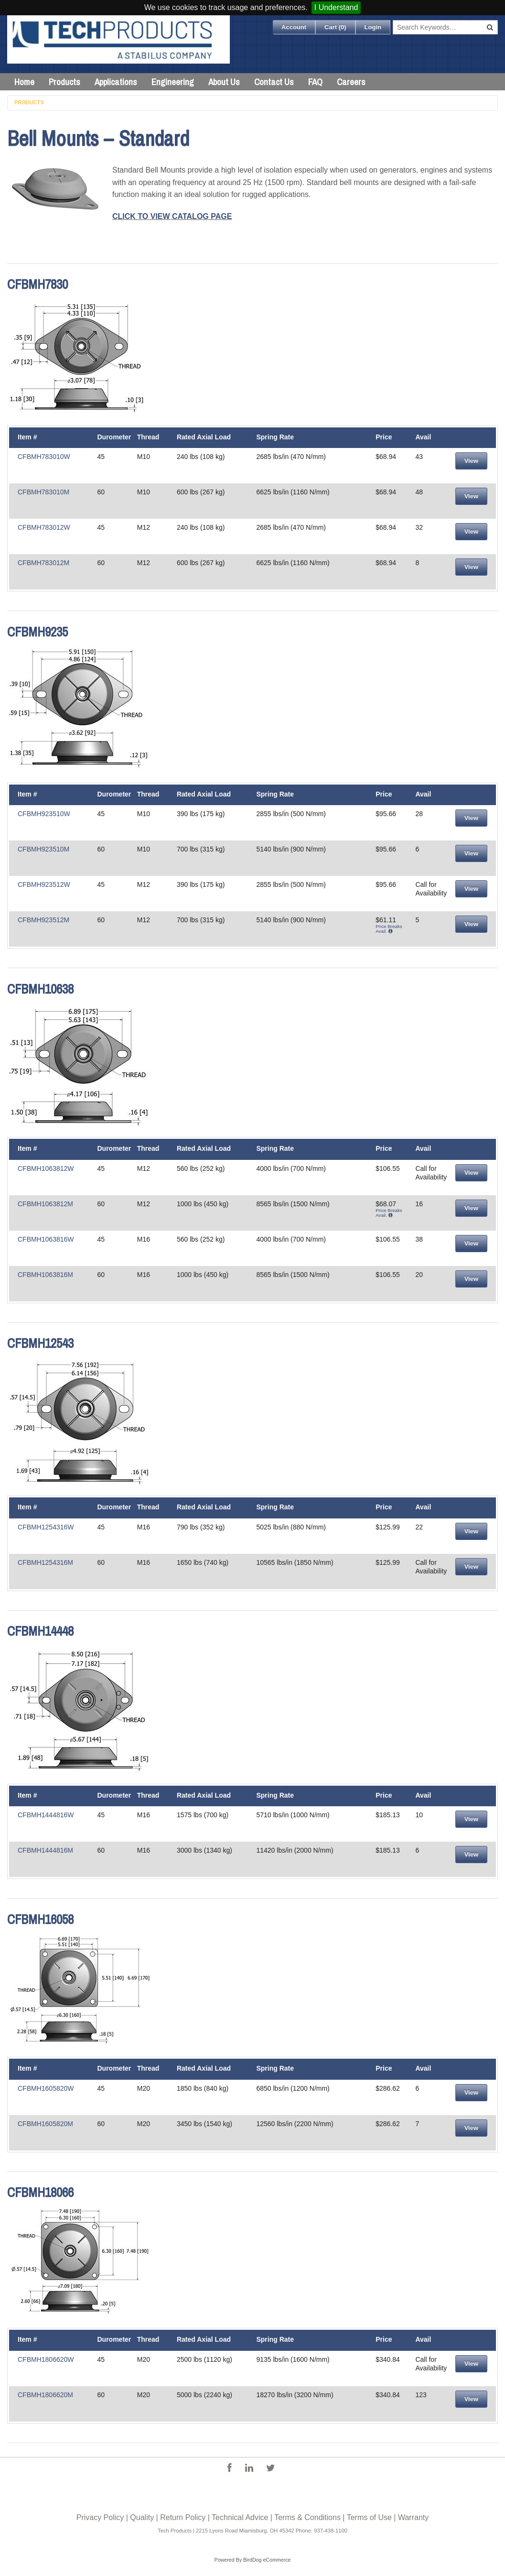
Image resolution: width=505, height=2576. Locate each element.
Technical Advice (240, 2517)
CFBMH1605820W (46, 2088)
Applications (116, 82)
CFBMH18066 (40, 2192)
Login (373, 27)
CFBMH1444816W (46, 1815)
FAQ (315, 82)
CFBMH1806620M (45, 2395)
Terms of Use (369, 2517)
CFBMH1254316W (46, 1527)
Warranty (413, 2517)
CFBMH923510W (44, 814)
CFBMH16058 (40, 1919)
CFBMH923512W (44, 884)
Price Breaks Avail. (389, 929)
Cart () (335, 27)
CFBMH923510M (43, 849)
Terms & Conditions (307, 2517)
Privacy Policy (100, 2517)
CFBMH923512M (43, 920)
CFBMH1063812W (46, 1168)
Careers (351, 82)
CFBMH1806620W (46, 2359)
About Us (224, 82)
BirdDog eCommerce (267, 2560)
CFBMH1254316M (45, 1562)
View (471, 460)
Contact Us (274, 82)
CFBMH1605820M (45, 2124)
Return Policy (182, 2517)
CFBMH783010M (43, 492)
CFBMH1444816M (45, 1850)
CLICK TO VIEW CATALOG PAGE (172, 216)
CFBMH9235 (37, 631)
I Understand (336, 7)
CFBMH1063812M (45, 1204)
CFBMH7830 (37, 284)
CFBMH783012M (43, 563)
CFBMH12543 (40, 1343)
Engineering (172, 82)
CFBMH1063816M (45, 1274)
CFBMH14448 (40, 1630)
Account (293, 27)
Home (24, 82)
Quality (142, 2517)
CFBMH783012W (44, 527)
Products (64, 82)
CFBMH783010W (44, 456)
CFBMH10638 (40, 988)
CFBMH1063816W (46, 1239)
